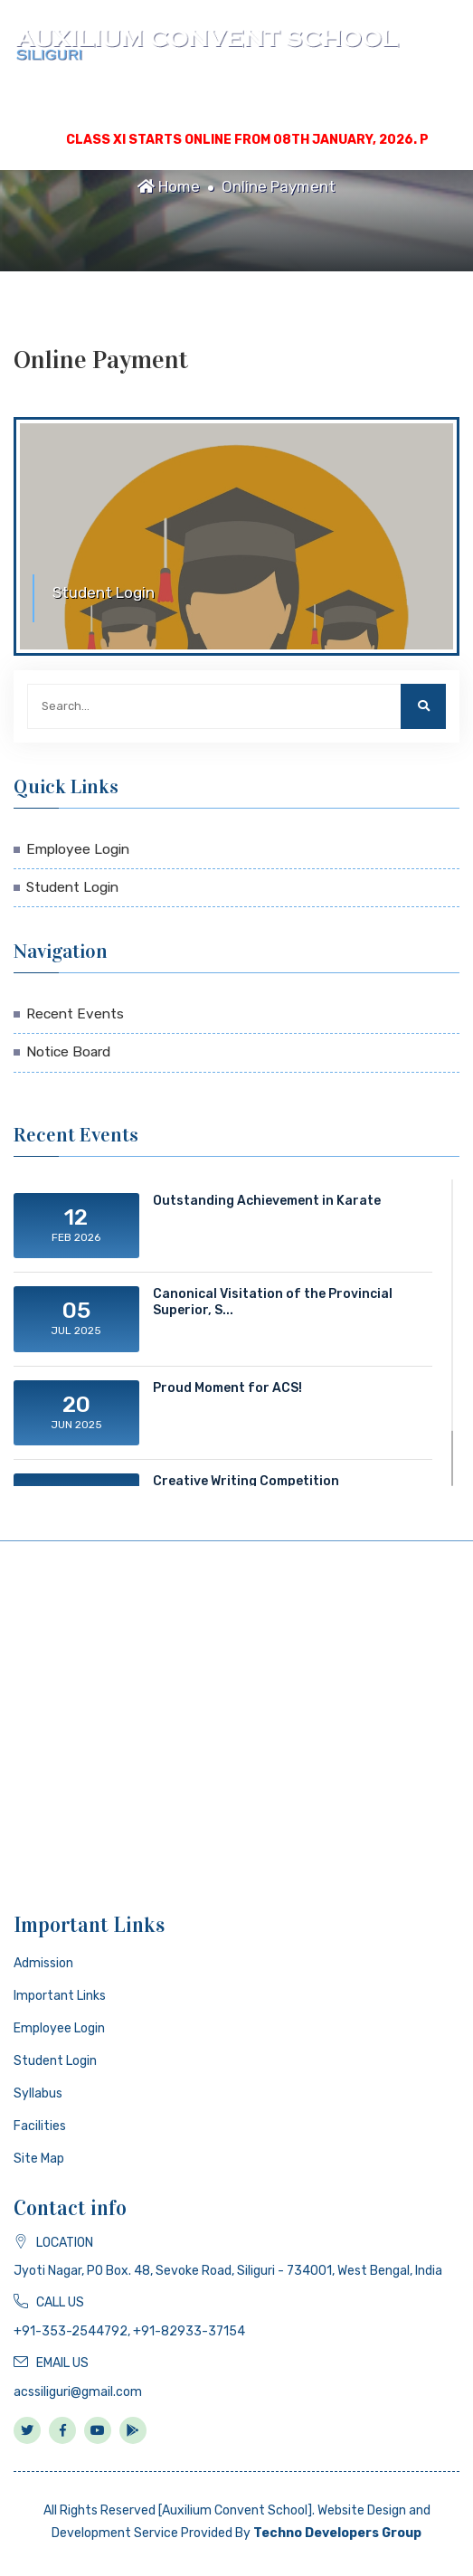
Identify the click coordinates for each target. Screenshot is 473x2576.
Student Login (72, 887)
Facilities (40, 2126)
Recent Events (75, 1014)
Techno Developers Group (337, 2533)
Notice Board (68, 1052)
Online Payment (279, 186)
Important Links (60, 1995)
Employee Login (77, 849)
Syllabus (38, 2093)
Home (168, 186)
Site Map (39, 2158)
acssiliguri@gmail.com (78, 2392)
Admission (43, 1963)
